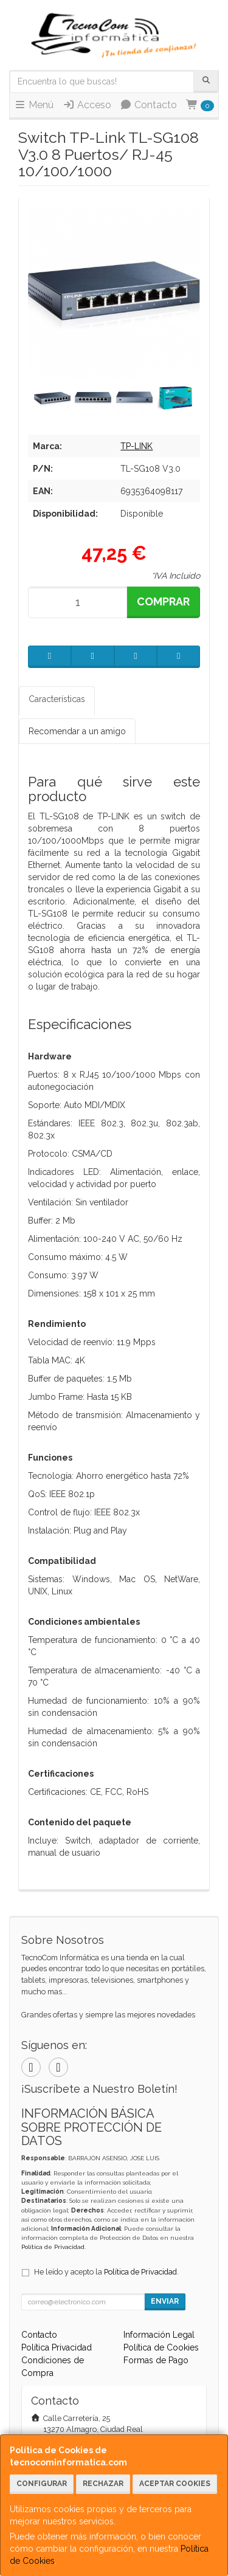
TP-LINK (136, 446)
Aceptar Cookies (174, 2483)
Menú (34, 105)
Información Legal (159, 2335)
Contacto (148, 105)
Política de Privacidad (53, 2247)
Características (57, 699)
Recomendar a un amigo (77, 731)
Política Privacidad (56, 2347)
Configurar (41, 2483)
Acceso (87, 105)
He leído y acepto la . (106, 2271)
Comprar (163, 601)
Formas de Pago (155, 2360)
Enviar (165, 2301)
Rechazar (103, 2483)
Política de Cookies (161, 2347)
